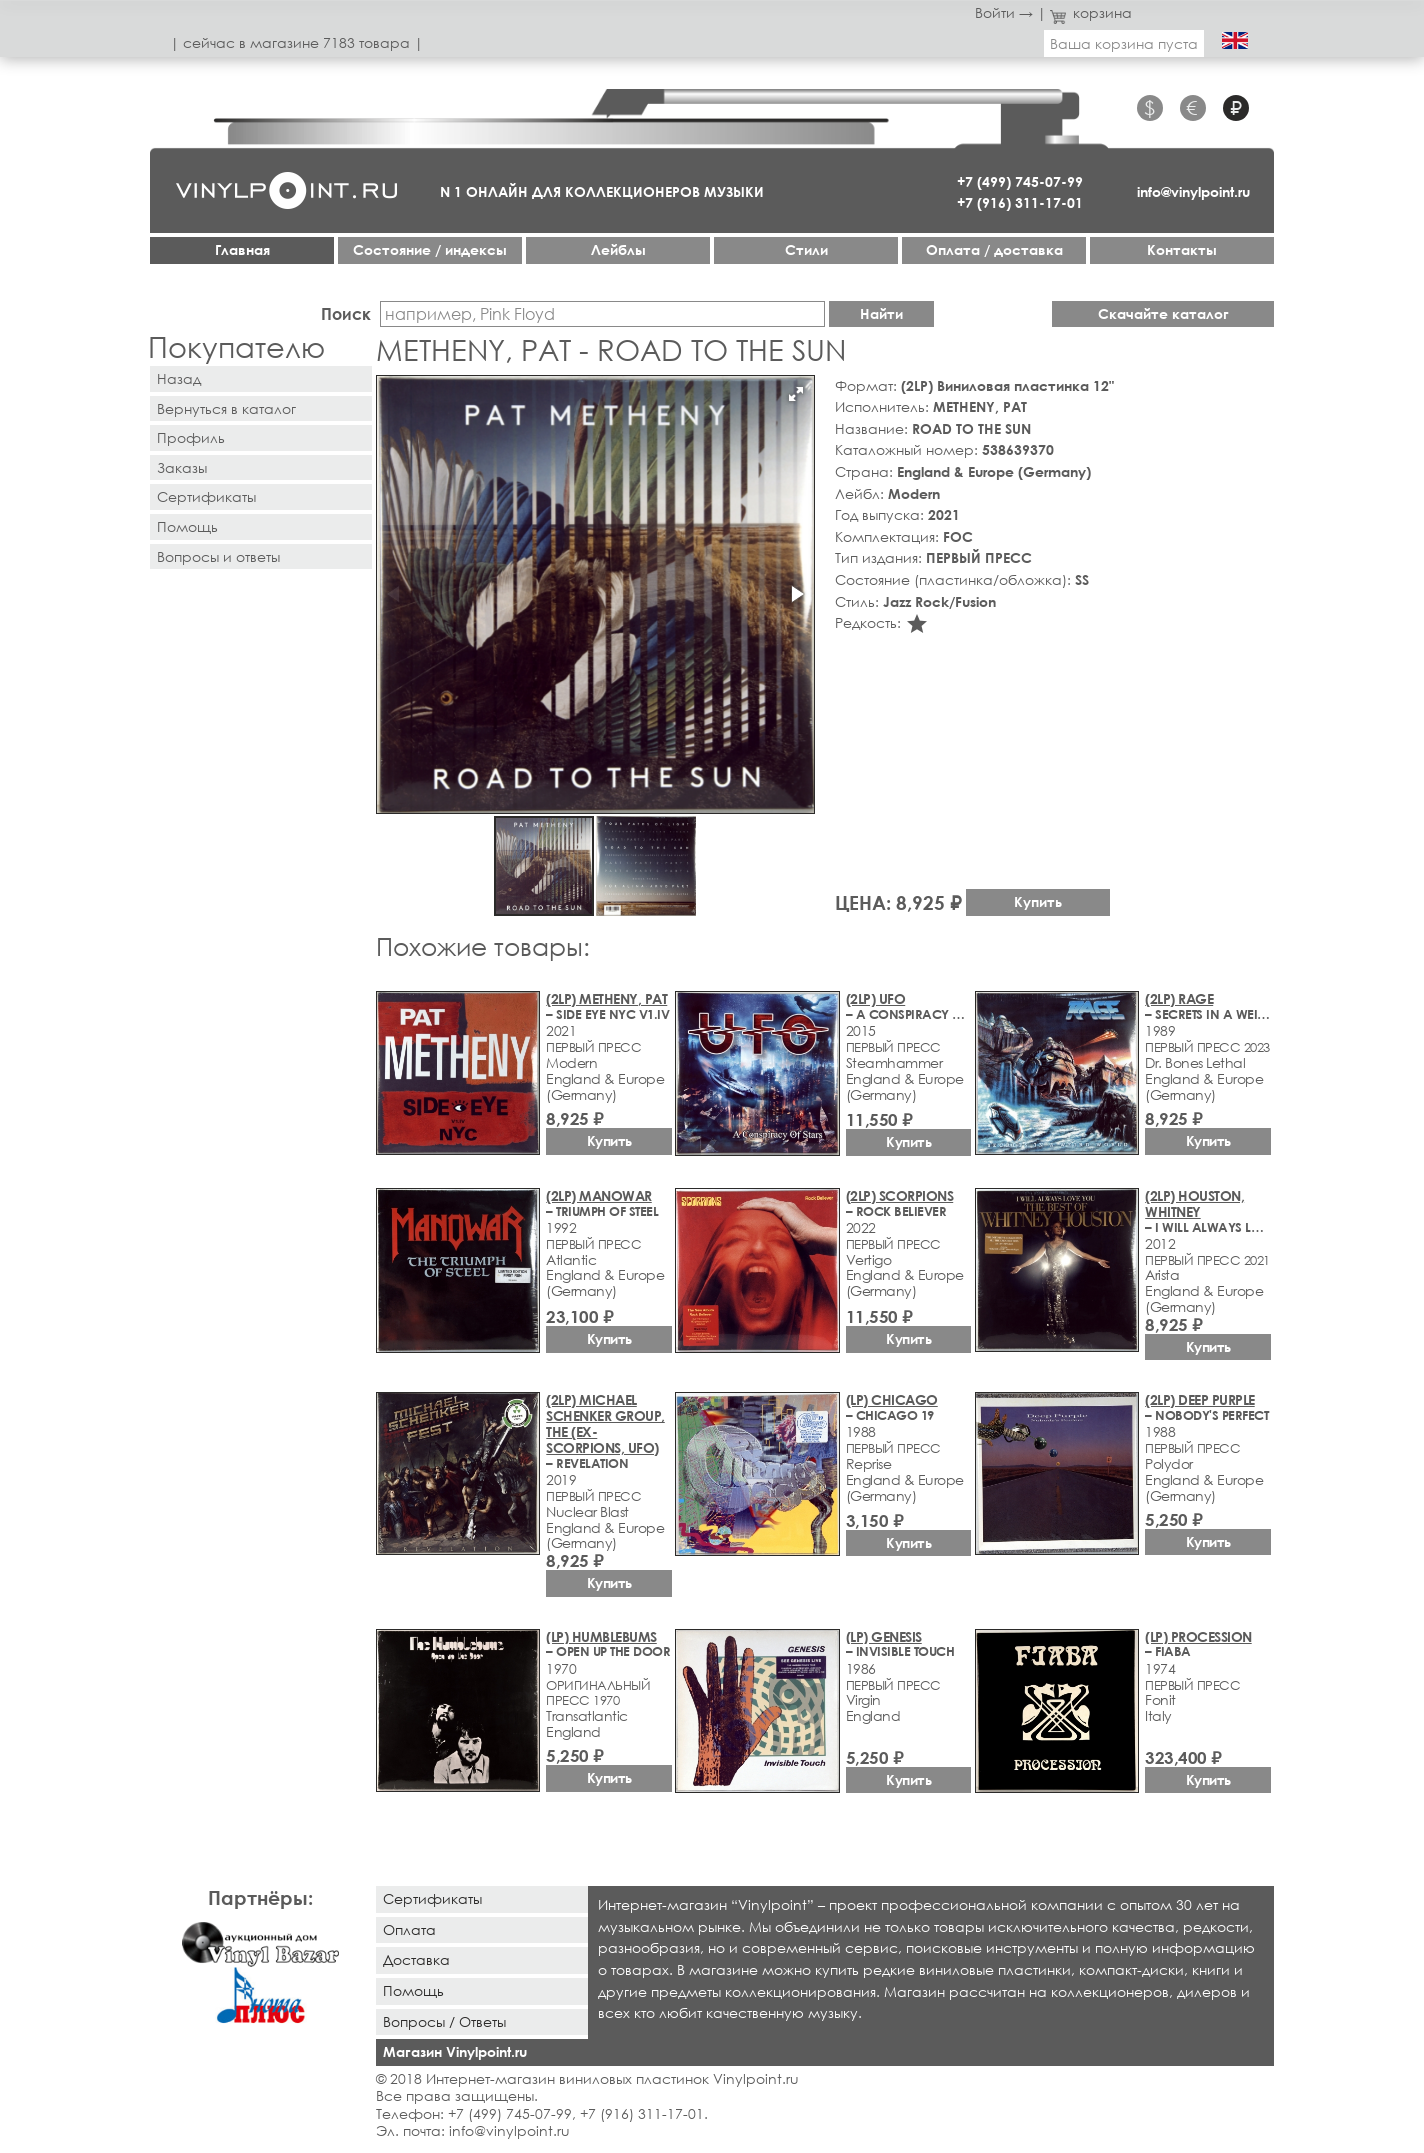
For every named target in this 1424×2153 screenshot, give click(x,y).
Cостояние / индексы (430, 249)
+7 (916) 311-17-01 (1020, 202)
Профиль (191, 437)
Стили (806, 249)
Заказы (182, 467)
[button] (796, 394)
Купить (1038, 901)
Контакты (1182, 249)
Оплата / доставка (994, 249)
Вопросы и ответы (218, 556)
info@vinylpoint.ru (1193, 191)
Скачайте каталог (1163, 313)
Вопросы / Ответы (444, 2021)
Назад (179, 378)
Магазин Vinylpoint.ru (455, 2051)
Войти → (1004, 12)
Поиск (346, 313)
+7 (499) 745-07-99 (1020, 181)
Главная (242, 249)
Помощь (187, 526)
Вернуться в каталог (226, 408)
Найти (881, 313)
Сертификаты (206, 496)
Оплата (409, 1929)
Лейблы (618, 249)
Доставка (416, 1959)
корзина (1091, 12)
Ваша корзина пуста (1124, 43)
